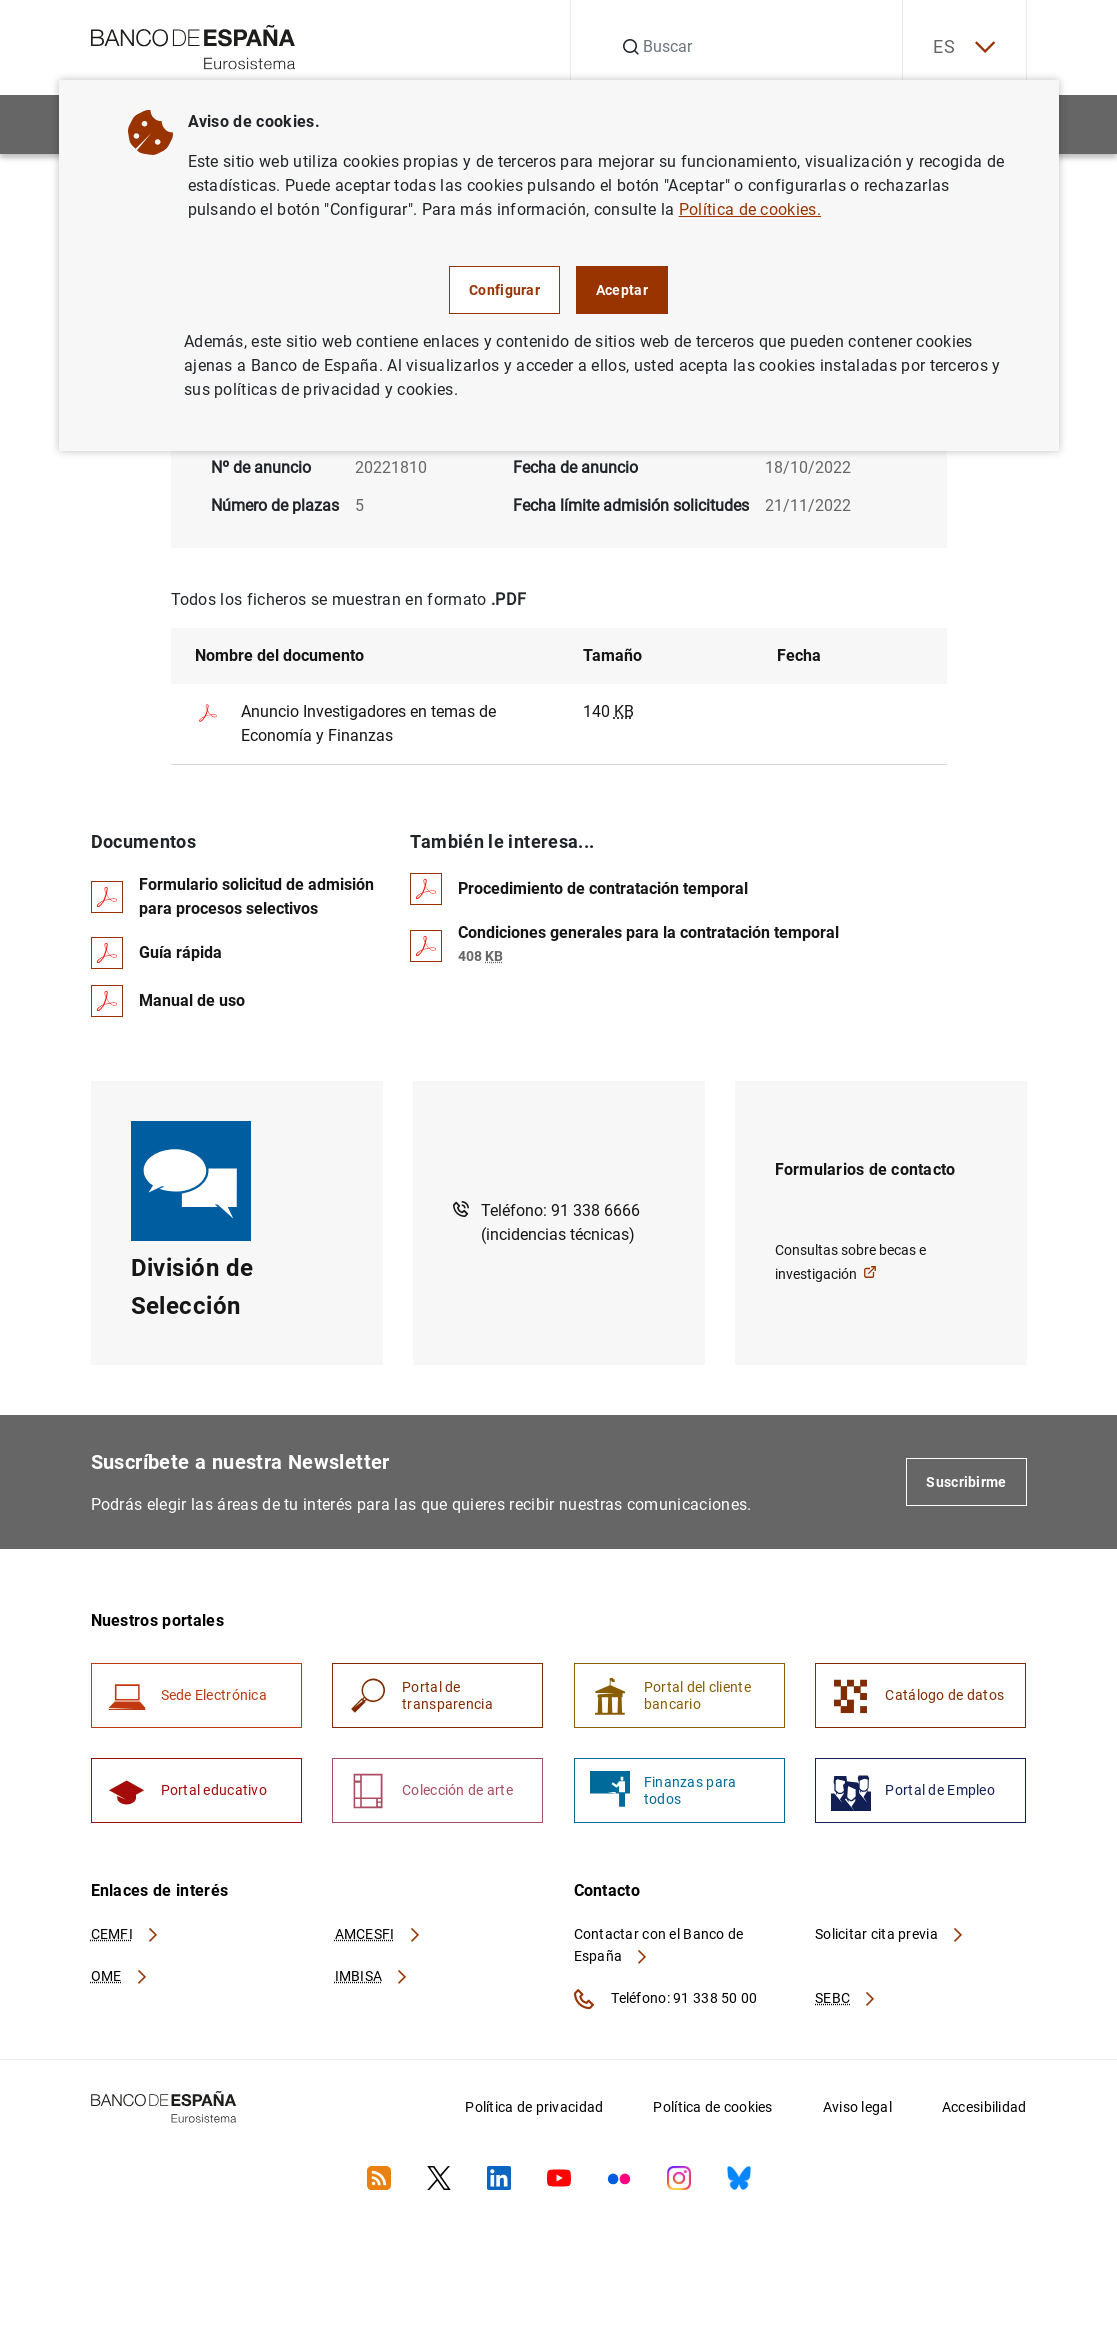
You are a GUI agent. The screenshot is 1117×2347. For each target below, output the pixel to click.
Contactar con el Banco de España (659, 1945)
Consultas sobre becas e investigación (850, 1262)
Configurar (504, 290)
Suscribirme (966, 1482)
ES (964, 47)
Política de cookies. (750, 209)
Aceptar (622, 290)
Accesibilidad (984, 2107)
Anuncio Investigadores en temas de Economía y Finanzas (345, 722)
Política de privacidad (534, 2107)
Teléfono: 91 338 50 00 (666, 1999)
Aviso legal (857, 2107)
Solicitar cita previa (890, 1934)
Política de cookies (712, 2107)
